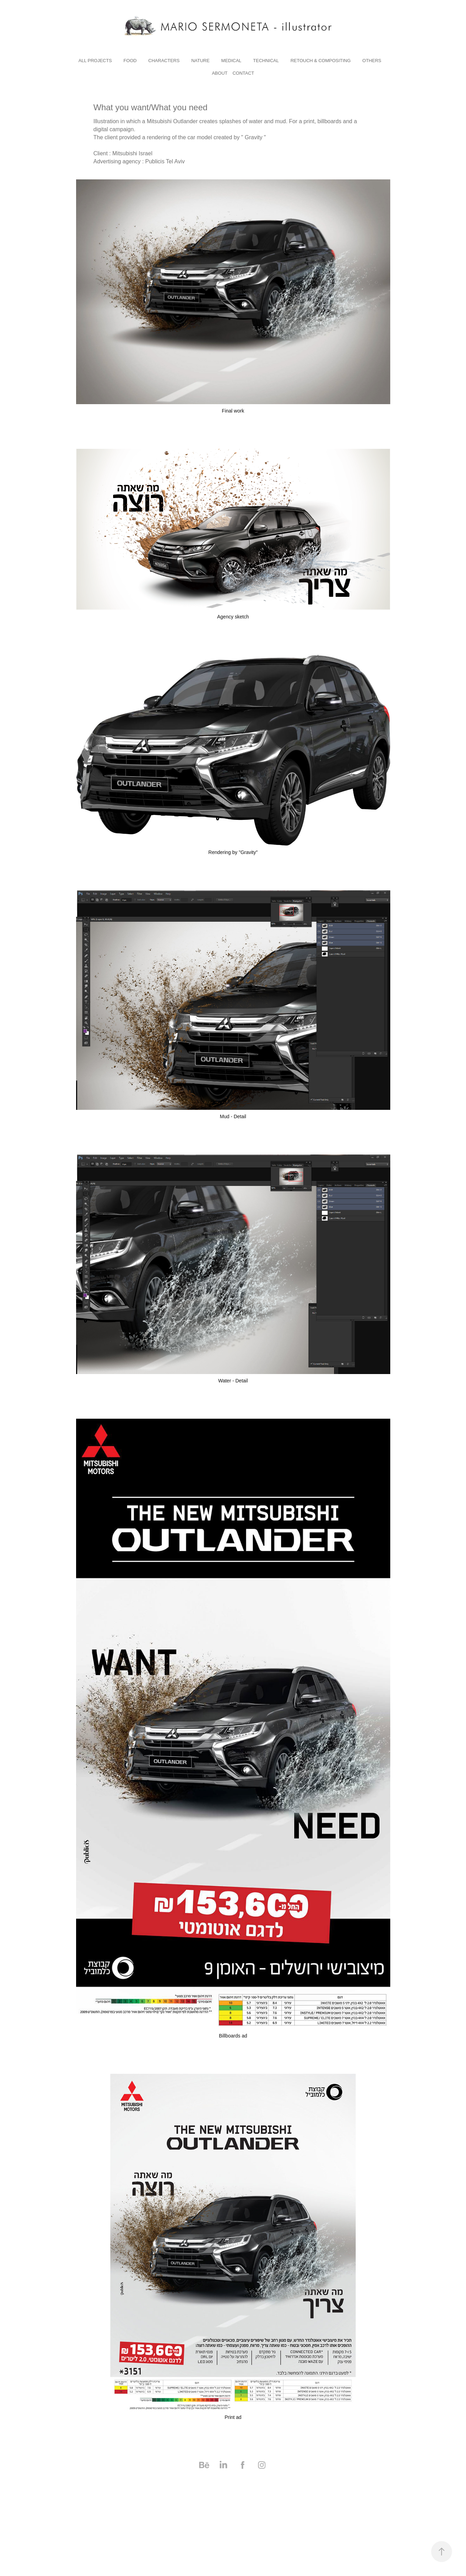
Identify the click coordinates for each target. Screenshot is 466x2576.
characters (164, 60)
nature (200, 60)
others (371, 60)
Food (130, 60)
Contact (243, 73)
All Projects (95, 60)
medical (231, 60)
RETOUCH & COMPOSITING (320, 60)
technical (266, 60)
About (220, 73)
